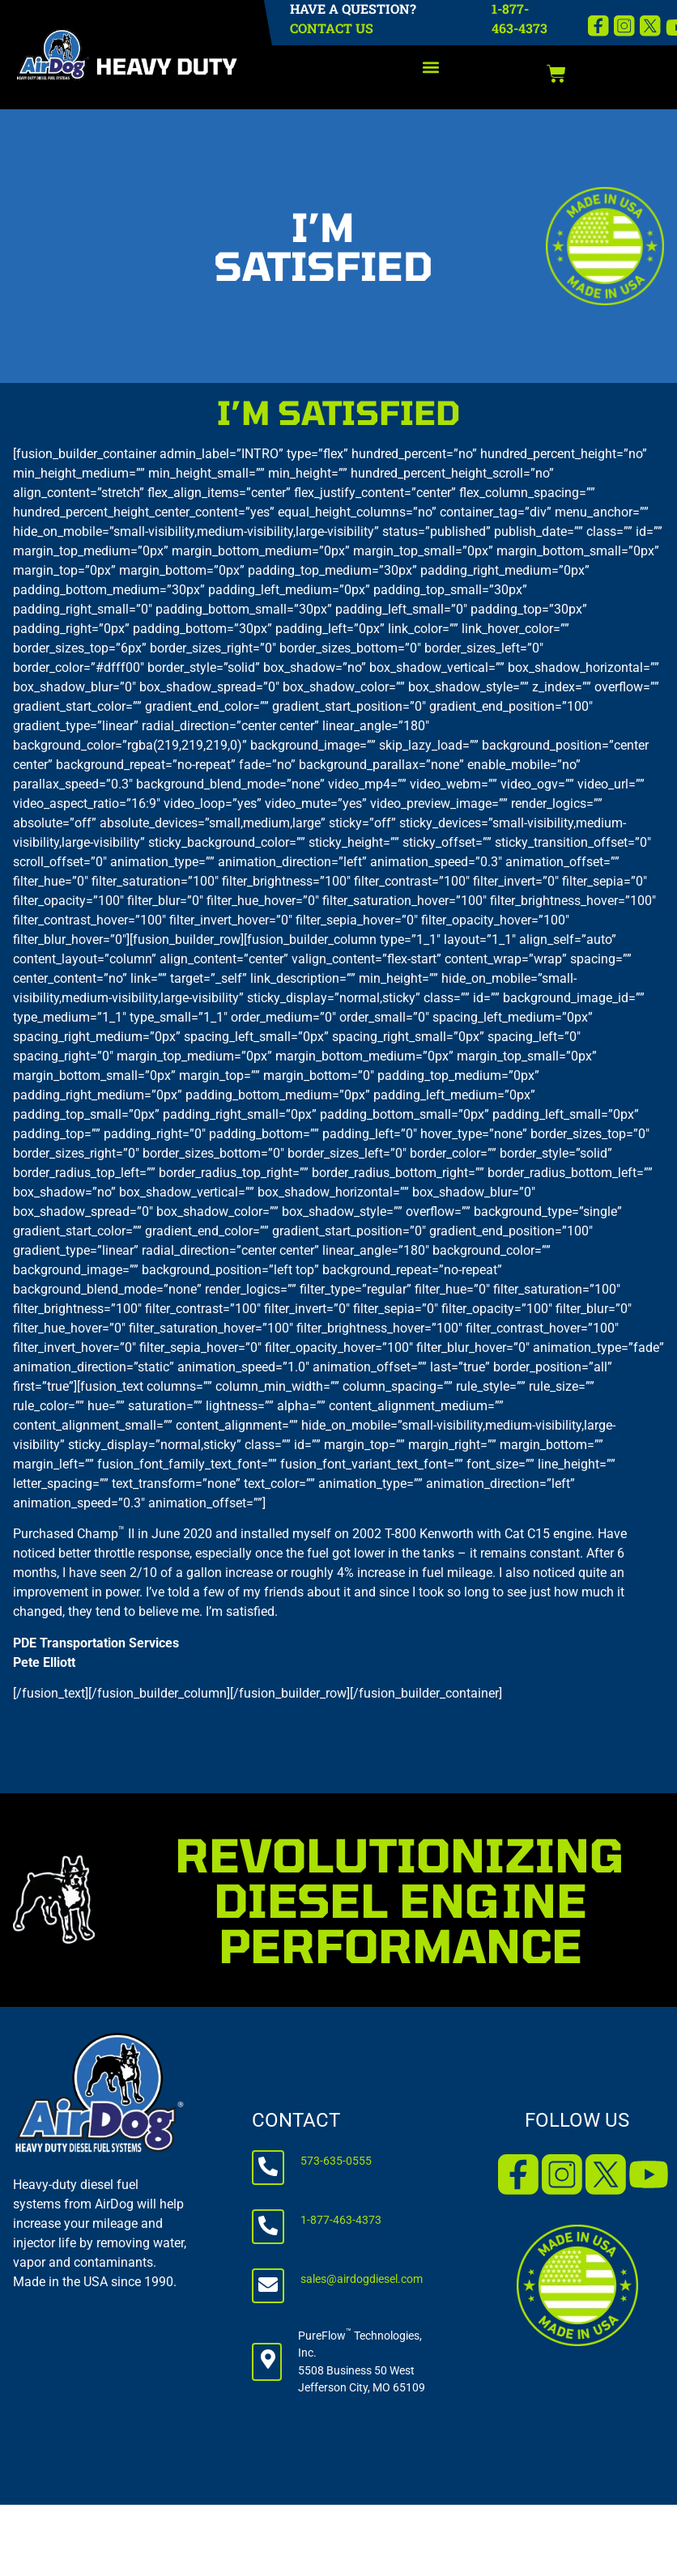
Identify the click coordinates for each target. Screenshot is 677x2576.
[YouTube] (648, 2174)
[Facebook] (598, 25)
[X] (650, 25)
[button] (430, 67)
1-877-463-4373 (340, 2220)
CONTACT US (331, 27)
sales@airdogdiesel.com (361, 2279)
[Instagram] (624, 25)
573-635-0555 (336, 2161)
